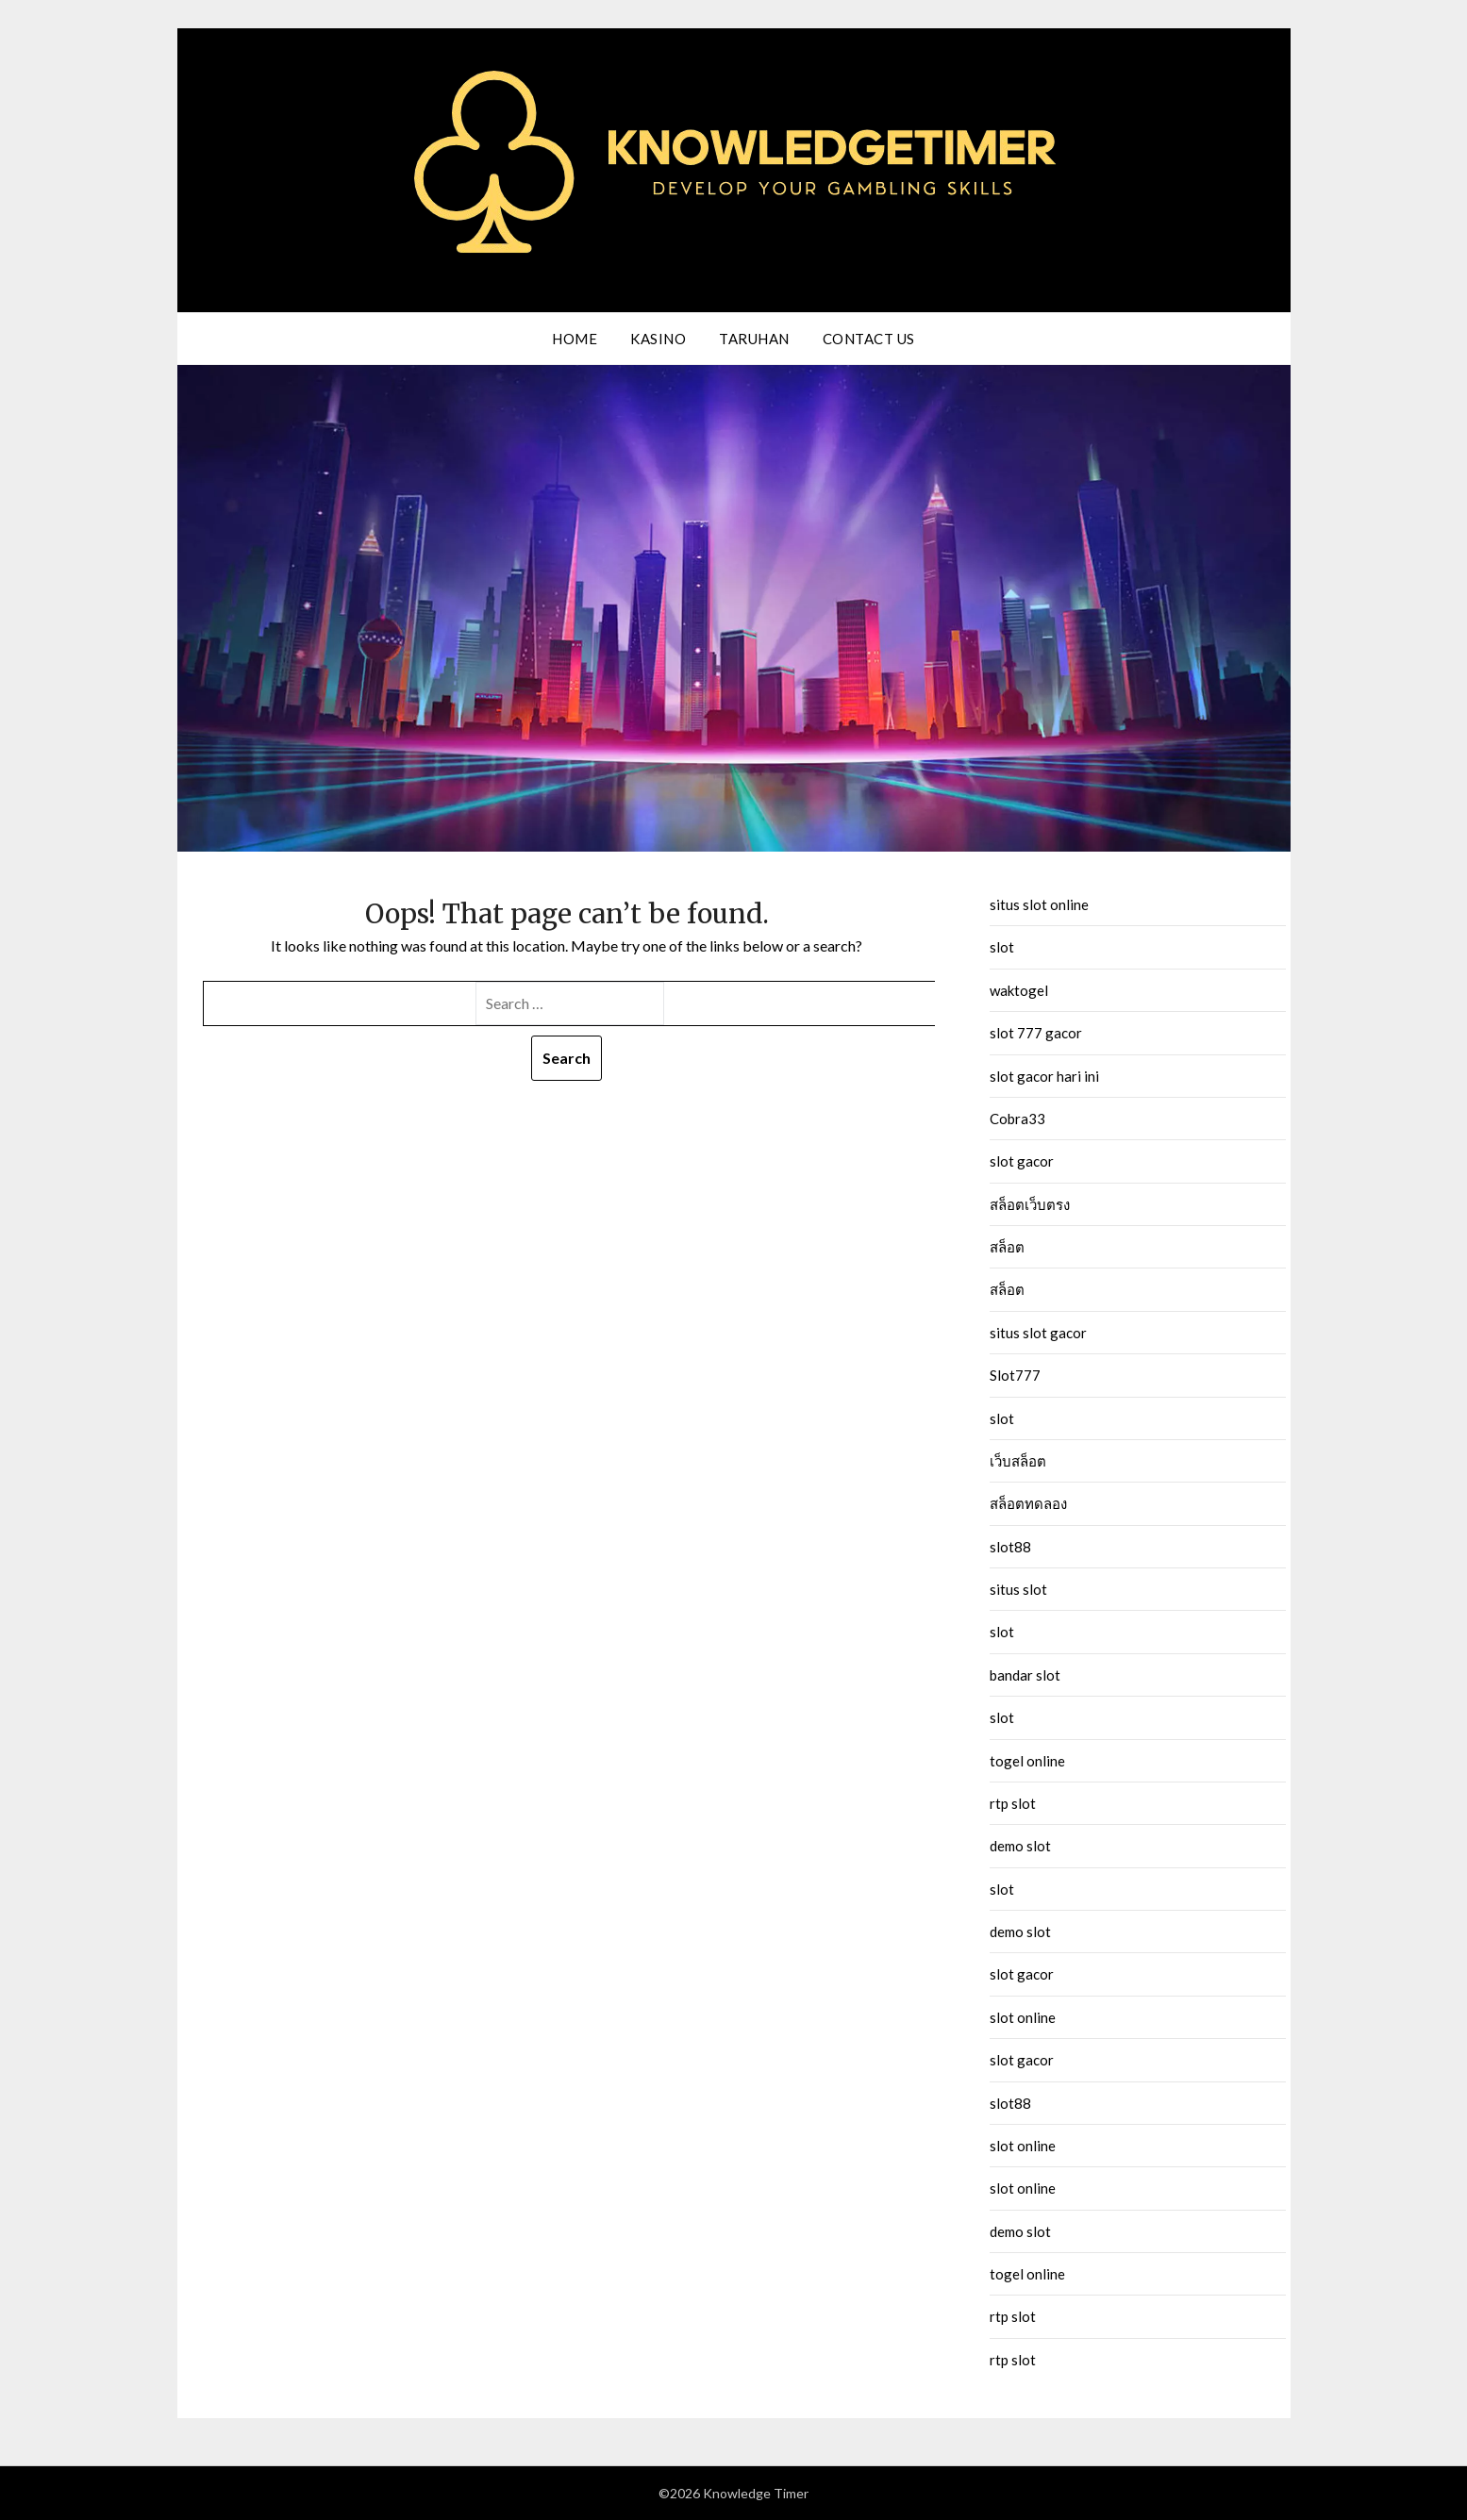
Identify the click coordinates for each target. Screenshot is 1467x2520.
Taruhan (754, 338)
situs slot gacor (1038, 1332)
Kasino (658, 338)
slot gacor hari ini (1044, 1076)
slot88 (1010, 1546)
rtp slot (1013, 1803)
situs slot (1018, 1589)
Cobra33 (1017, 1118)
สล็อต (1007, 1246)
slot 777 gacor (1036, 1032)
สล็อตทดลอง (1028, 1503)
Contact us (869, 338)
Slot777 (1015, 1375)
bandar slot (1025, 1674)
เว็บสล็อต (1018, 1460)
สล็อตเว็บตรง (1030, 1204)
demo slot (1020, 1845)
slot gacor (1022, 1160)
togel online (1027, 1760)
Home (574, 338)
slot (1002, 946)
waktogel (1019, 990)
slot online (1023, 2017)
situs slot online (1039, 904)
